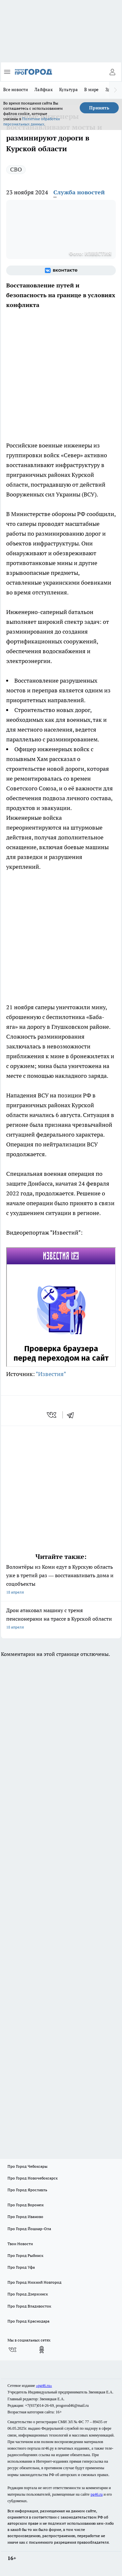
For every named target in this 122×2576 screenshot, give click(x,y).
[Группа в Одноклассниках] (42, 2349)
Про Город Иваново (25, 2216)
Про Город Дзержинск (27, 2294)
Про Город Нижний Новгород (34, 2282)
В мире (91, 89)
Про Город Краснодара (28, 2321)
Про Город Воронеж (25, 2204)
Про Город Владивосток (29, 2306)
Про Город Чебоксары (27, 2166)
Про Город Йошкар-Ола (29, 2228)
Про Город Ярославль (27, 2189)
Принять (99, 108)
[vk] (52, 1414)
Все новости (15, 89)
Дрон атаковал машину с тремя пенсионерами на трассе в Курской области (61, 1619)
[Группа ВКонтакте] (61, 270)
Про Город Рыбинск (25, 2255)
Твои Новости (20, 2243)
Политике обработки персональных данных (31, 121)
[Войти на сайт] (112, 71)
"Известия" (51, 1374)
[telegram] (72, 1414)
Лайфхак (43, 89)
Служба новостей (79, 192)
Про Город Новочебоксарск (32, 2178)
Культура (68, 89)
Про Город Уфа (21, 2267)
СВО (16, 169)
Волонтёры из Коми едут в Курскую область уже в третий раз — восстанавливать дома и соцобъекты (61, 1579)
